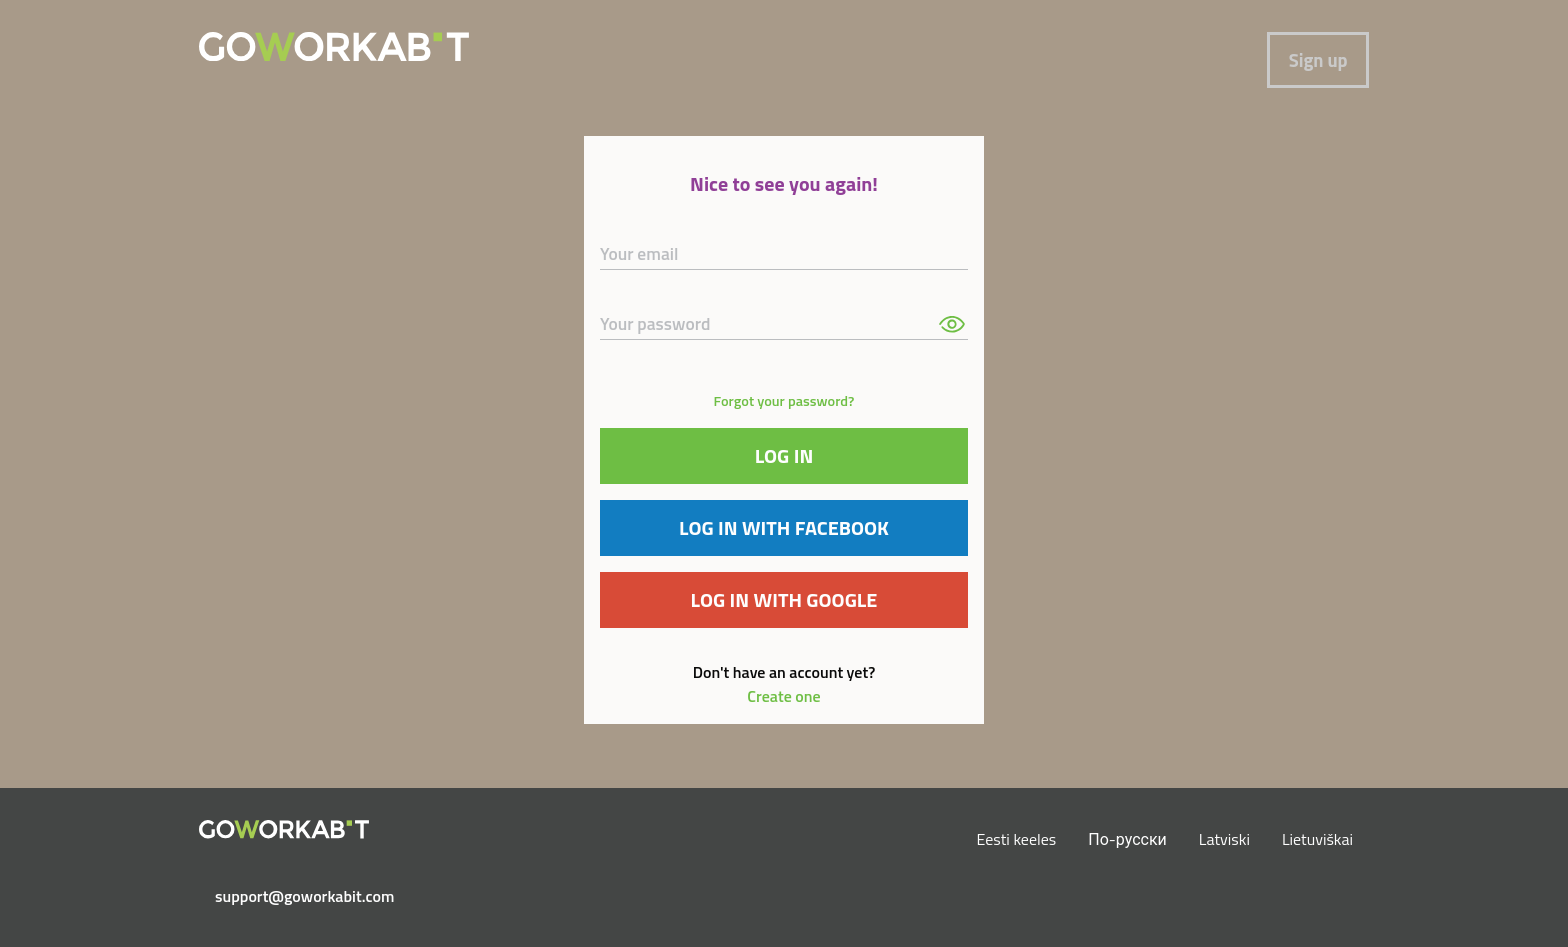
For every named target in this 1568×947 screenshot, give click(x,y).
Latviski (1224, 839)
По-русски (1127, 839)
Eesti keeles (1017, 839)
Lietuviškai (1317, 839)
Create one (783, 696)
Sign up (1318, 60)
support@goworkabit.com (292, 896)
